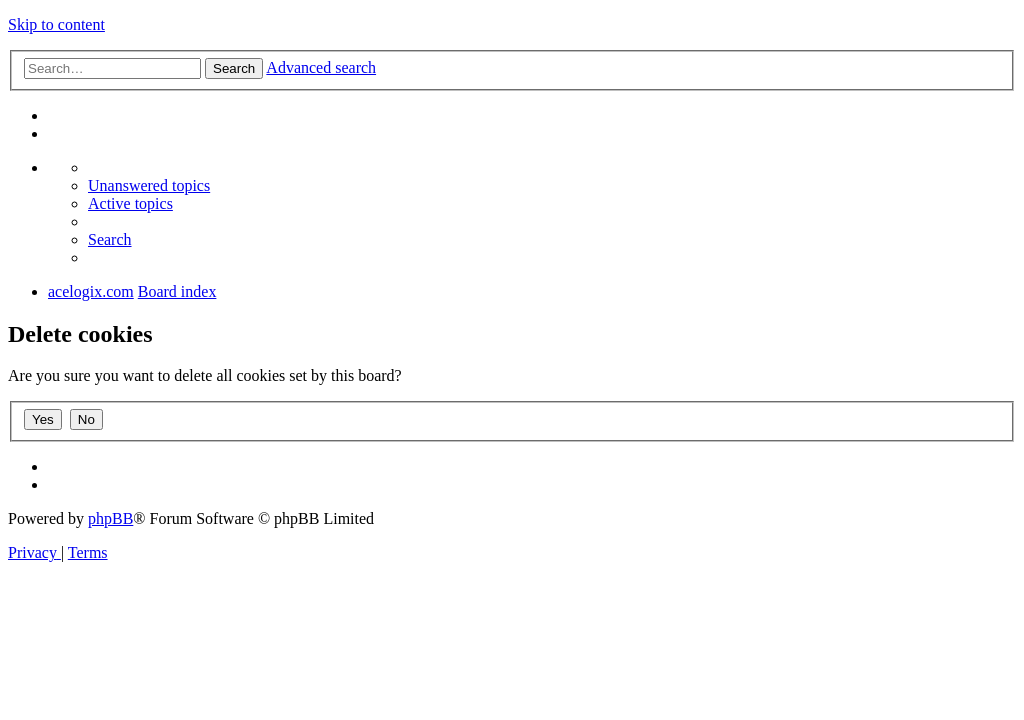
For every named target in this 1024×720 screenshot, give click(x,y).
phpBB (110, 518)
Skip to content (56, 24)
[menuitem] (149, 185)
